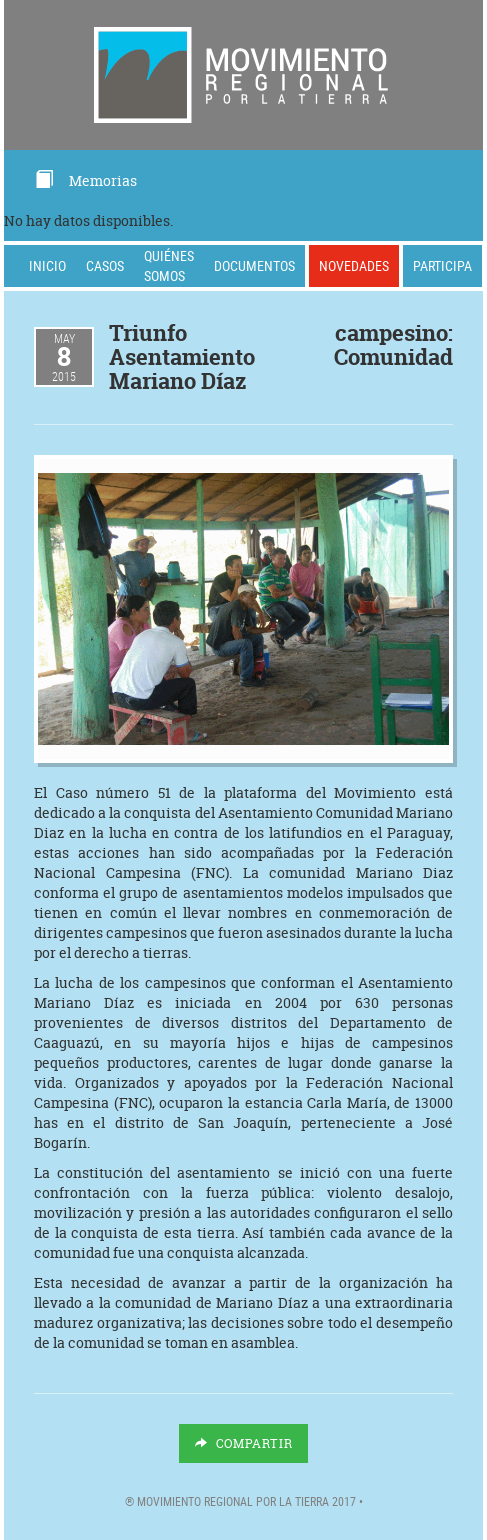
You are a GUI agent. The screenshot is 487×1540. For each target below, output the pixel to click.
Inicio (47, 265)
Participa (442, 265)
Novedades (354, 265)
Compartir (244, 1443)
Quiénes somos (169, 265)
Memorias (85, 180)
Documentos (254, 265)
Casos (105, 265)
